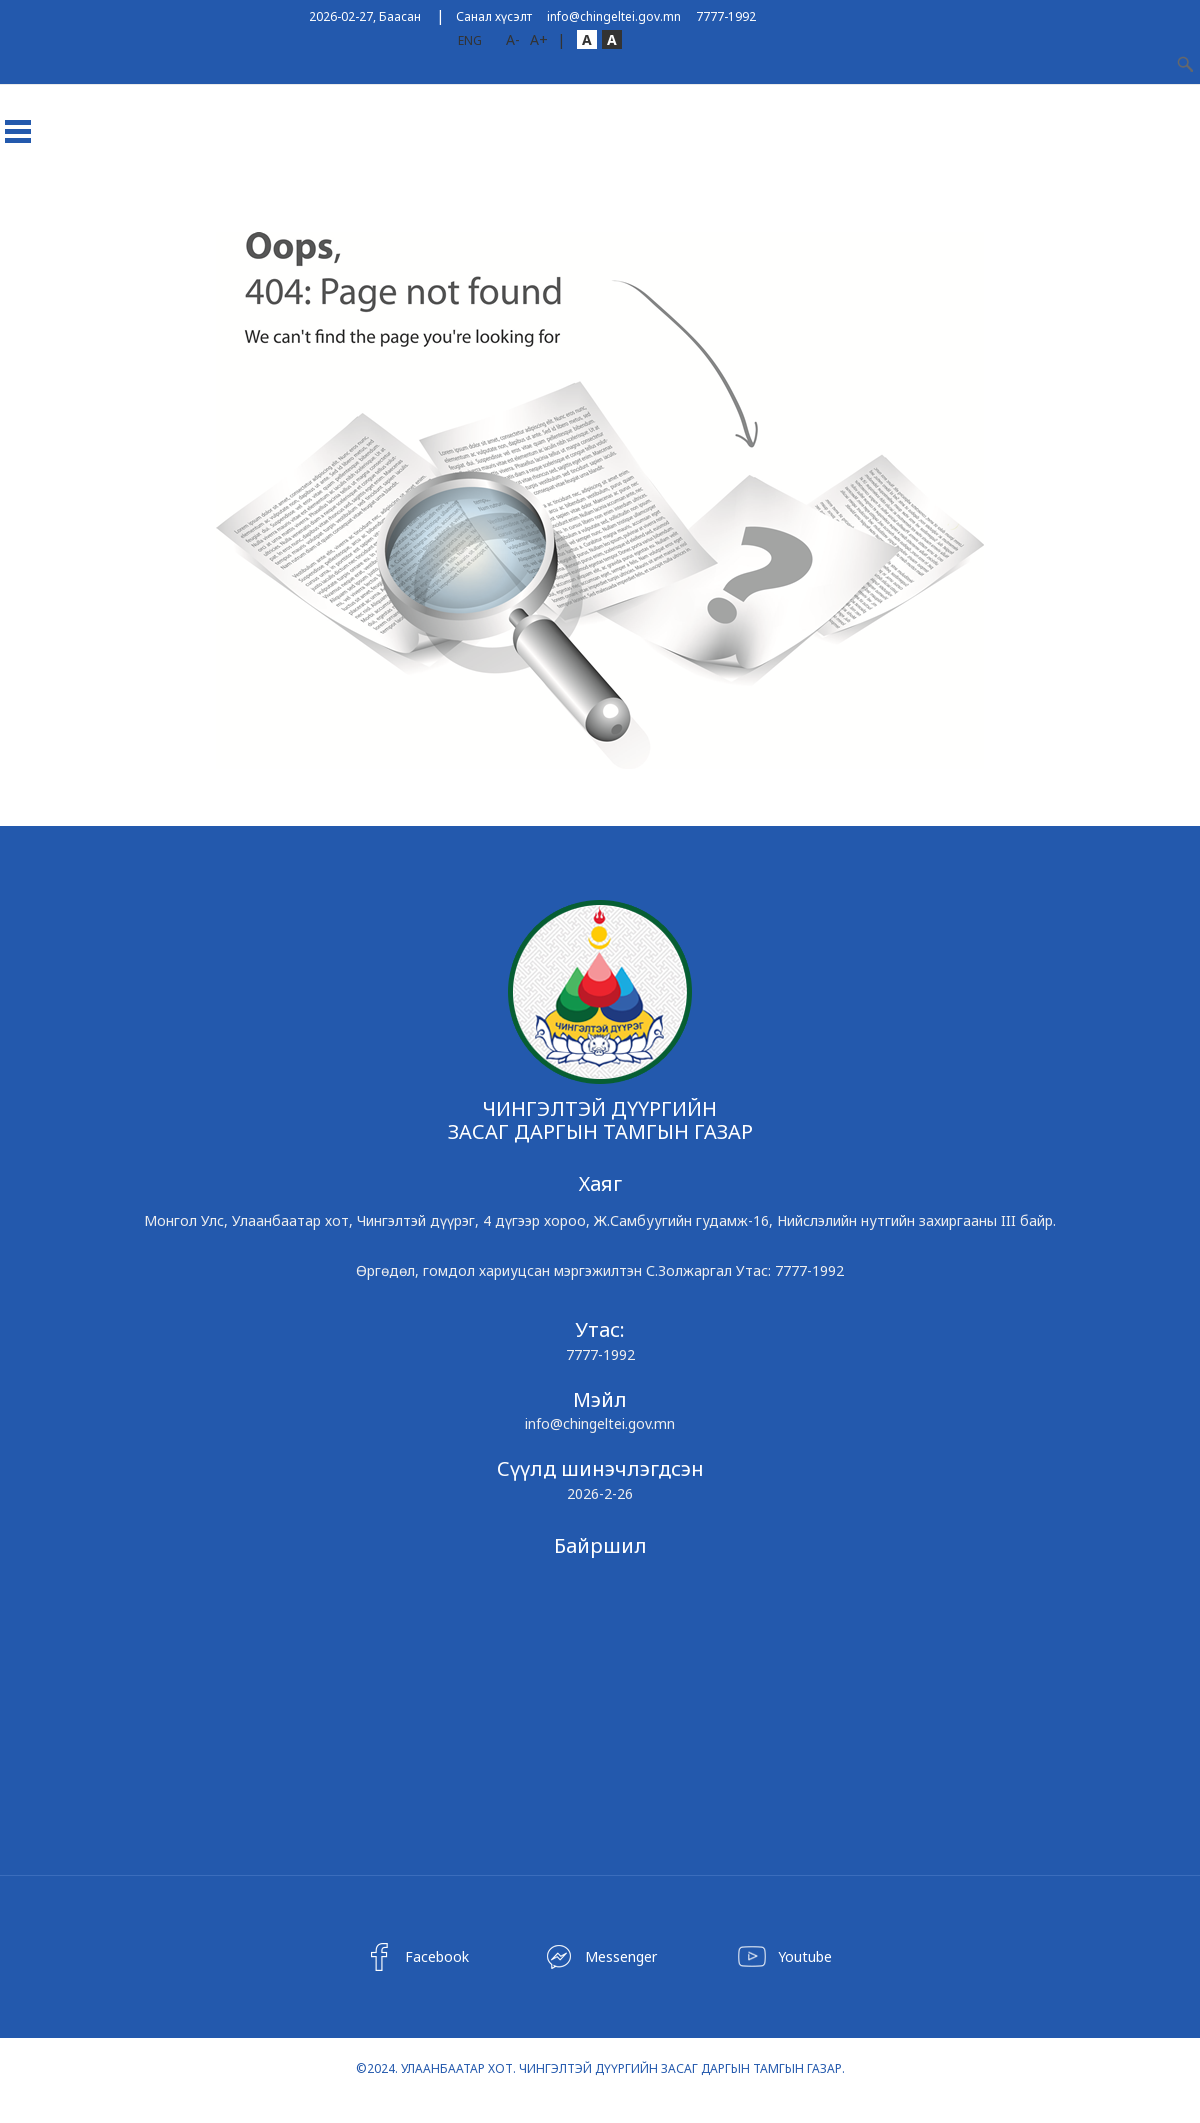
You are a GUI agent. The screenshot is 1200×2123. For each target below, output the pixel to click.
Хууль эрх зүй (896, 203)
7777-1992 (726, 16)
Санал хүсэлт (494, 16)
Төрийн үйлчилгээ (766, 203)
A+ (539, 39)
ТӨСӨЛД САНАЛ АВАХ (338, 203)
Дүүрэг (97, 203)
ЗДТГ (158, 203)
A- (513, 39)
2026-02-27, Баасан (365, 16)
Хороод (223, 203)
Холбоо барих (1010, 203)
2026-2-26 (600, 1493)
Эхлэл (31, 203)
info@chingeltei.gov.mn (614, 16)
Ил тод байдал (630, 203)
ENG (470, 40)
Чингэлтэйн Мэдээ (491, 203)
